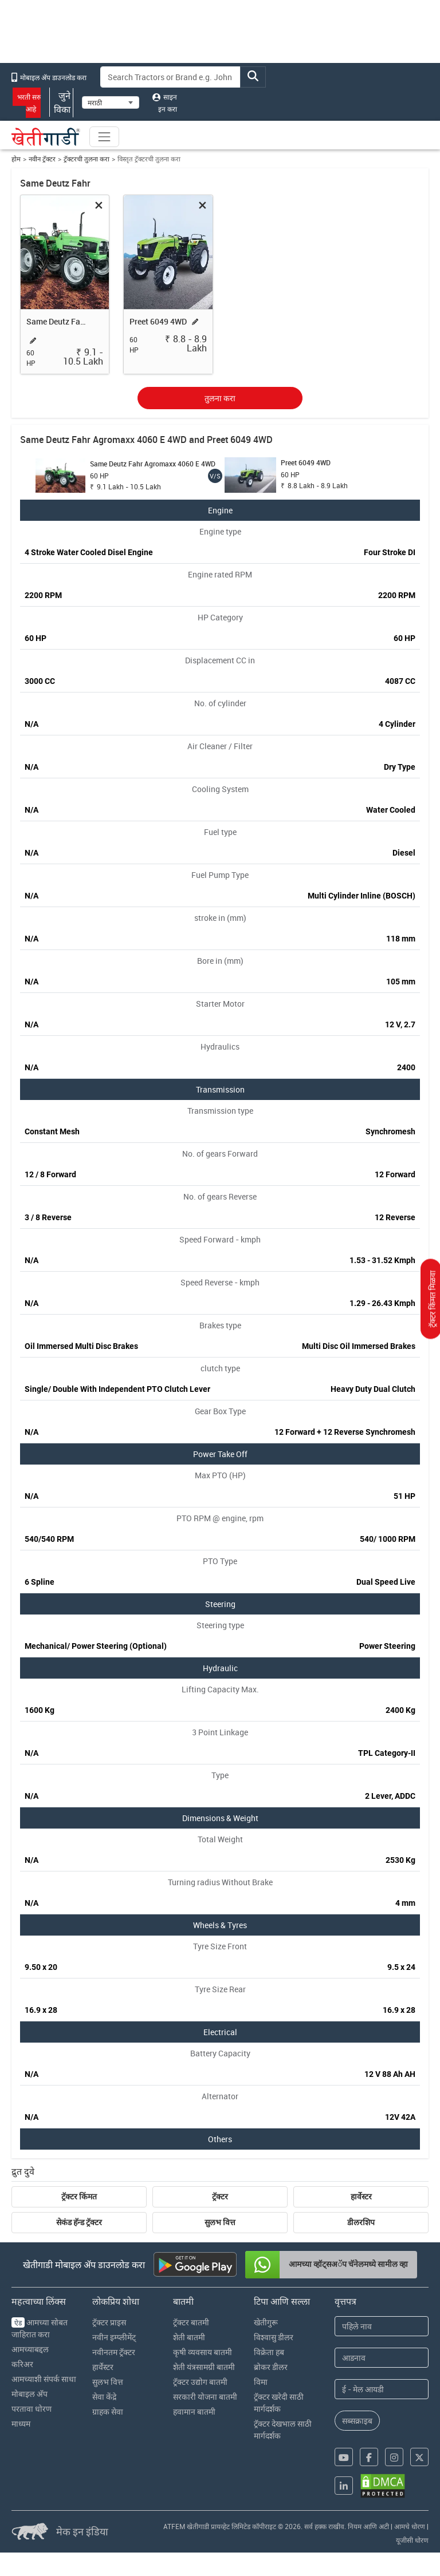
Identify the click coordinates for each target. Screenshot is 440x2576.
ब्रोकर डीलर (271, 2366)
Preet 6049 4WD (158, 321)
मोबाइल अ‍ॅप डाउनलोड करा (49, 77)
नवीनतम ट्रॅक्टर (113, 2352)
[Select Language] (110, 102)
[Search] (170, 77)
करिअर (22, 2364)
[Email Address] (382, 2389)
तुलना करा (220, 398)
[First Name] (382, 2326)
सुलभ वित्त (220, 2222)
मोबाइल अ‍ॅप (29, 2393)
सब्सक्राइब (357, 2420)
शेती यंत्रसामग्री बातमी (204, 2366)
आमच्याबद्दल (30, 2349)
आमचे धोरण (409, 2526)
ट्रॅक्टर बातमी (191, 2322)
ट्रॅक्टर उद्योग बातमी (200, 2381)
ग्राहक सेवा (107, 2411)
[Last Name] (382, 2358)
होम (16, 159)
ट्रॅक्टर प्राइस (109, 2322)
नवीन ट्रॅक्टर (42, 159)
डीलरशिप (361, 2222)
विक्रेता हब (269, 2352)
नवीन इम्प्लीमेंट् (114, 2337)
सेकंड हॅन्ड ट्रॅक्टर (79, 2222)
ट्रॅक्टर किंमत (79, 2196)
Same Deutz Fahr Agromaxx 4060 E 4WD (58, 321)
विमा (261, 2381)
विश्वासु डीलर (273, 2337)
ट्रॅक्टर (220, 2196)
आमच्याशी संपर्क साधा (43, 2378)
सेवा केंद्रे (104, 2396)
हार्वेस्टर (361, 2196)
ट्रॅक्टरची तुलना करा (86, 159)
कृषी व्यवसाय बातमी (202, 2352)
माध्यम (20, 2423)
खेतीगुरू (266, 2322)
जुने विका (61, 102)
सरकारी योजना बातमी (205, 2396)
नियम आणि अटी (368, 2526)
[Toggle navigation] (104, 136)
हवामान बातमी (194, 2411)
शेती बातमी (189, 2337)
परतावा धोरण (31, 2408)
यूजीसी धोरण (412, 2540)
